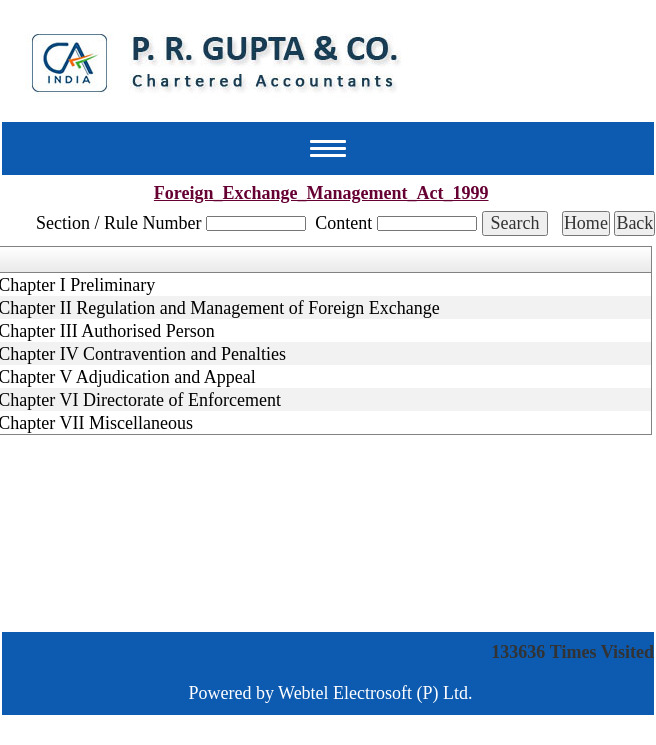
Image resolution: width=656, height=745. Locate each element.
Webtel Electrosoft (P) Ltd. (375, 693)
